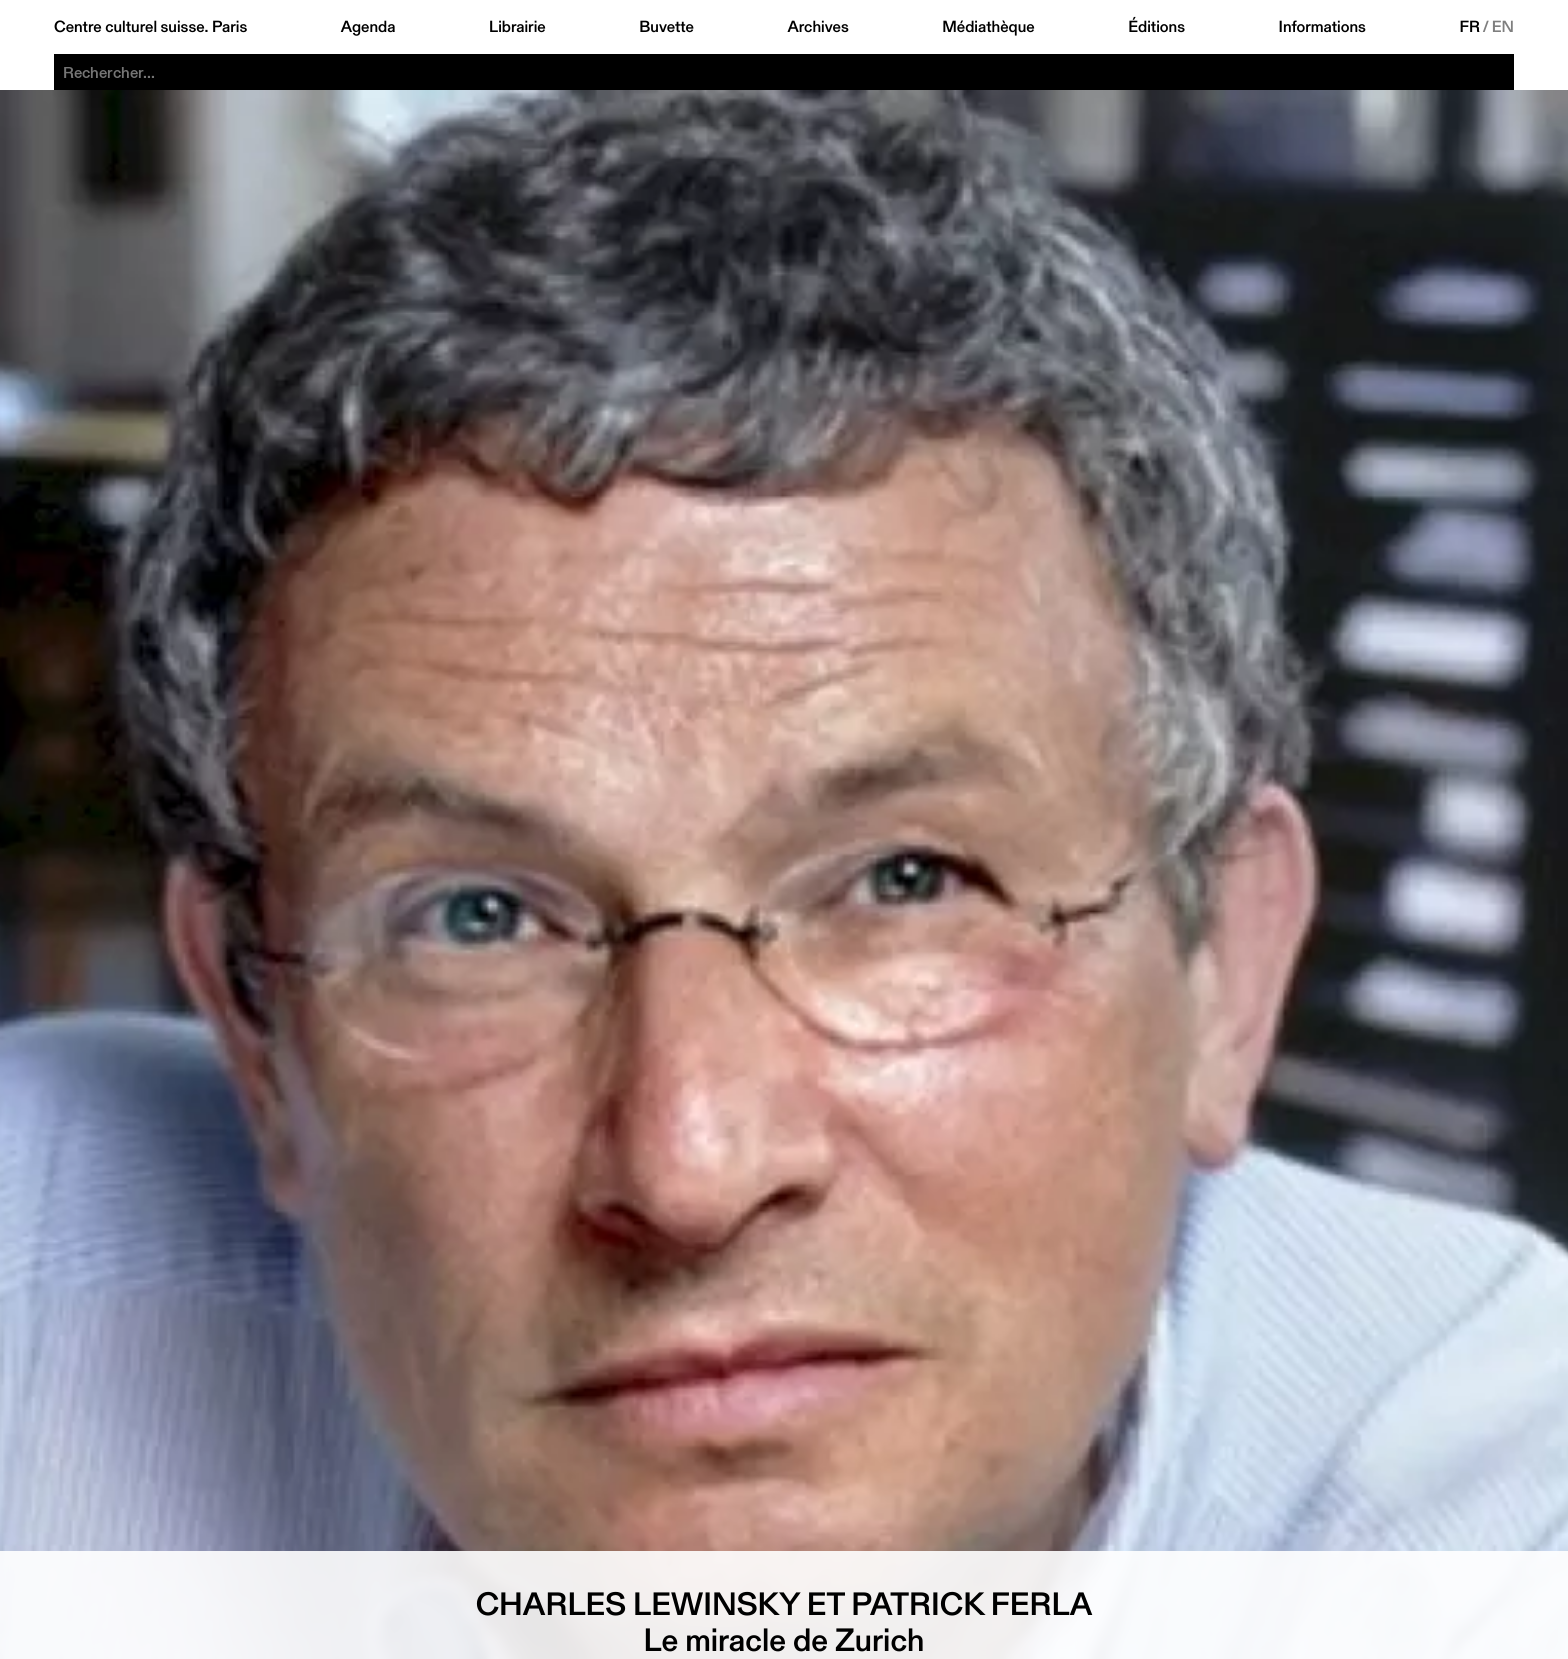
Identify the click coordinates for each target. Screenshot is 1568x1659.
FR (1469, 27)
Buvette (666, 27)
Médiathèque (988, 27)
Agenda (368, 27)
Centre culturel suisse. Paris (150, 27)
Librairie (517, 27)
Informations (1322, 27)
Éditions (1156, 27)
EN (1503, 27)
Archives (817, 27)
